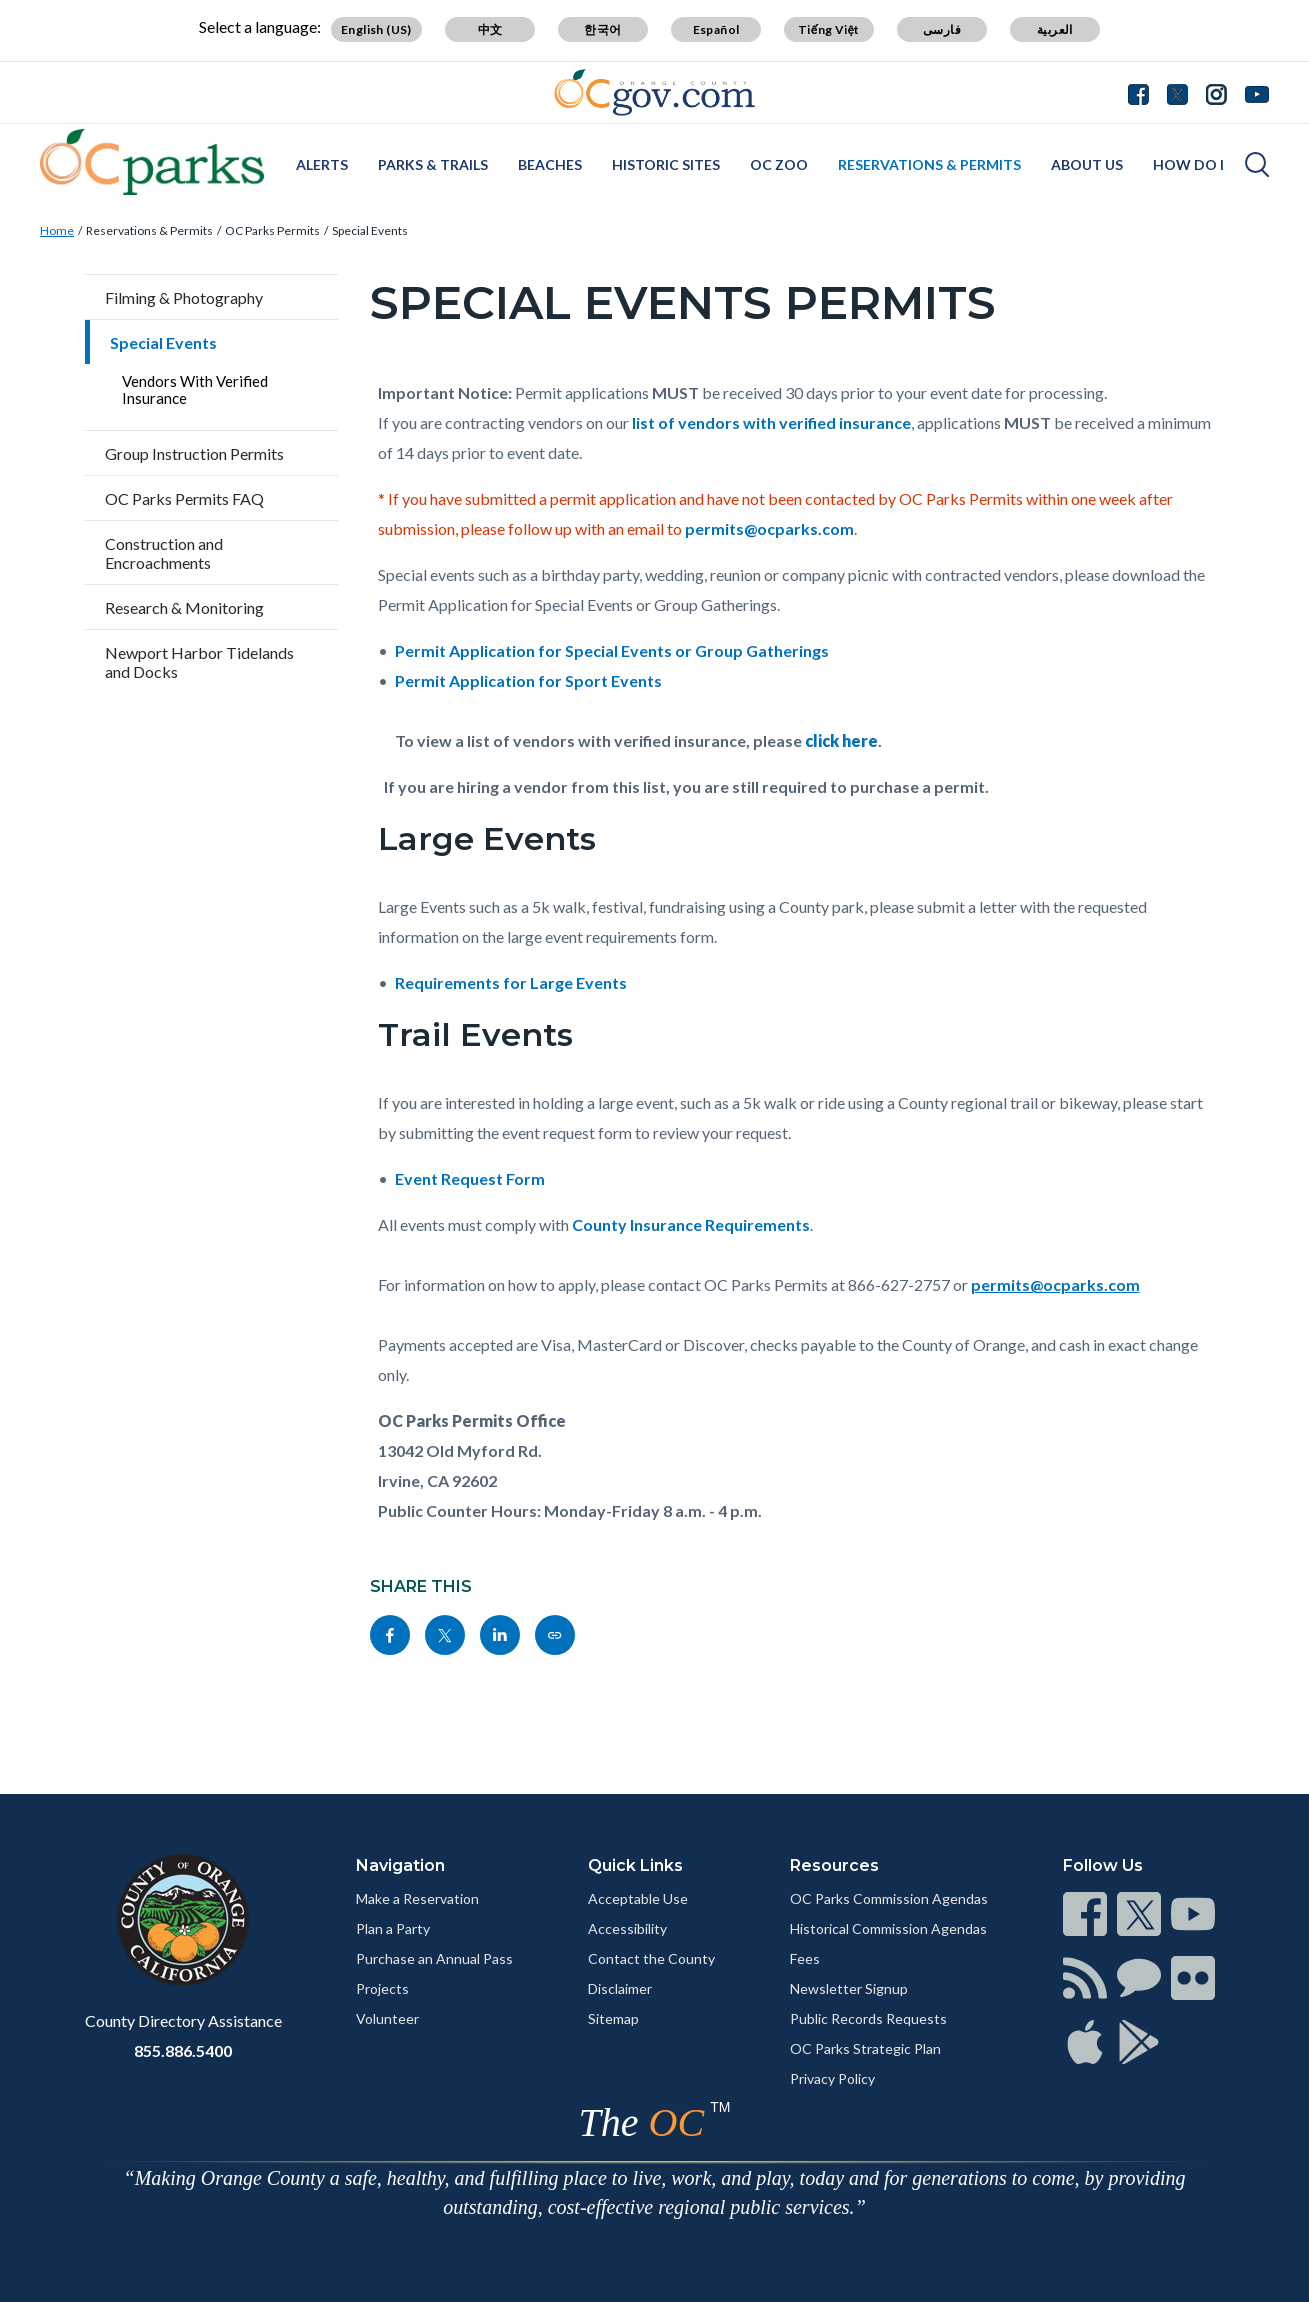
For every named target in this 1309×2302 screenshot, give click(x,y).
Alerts (322, 164)
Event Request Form (470, 1178)
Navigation (400, 1865)
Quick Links (635, 1865)
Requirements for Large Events (511, 982)
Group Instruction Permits (194, 453)
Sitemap (613, 2018)
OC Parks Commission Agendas (889, 1898)
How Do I (1188, 164)
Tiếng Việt (829, 29)
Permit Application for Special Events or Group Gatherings (615, 650)
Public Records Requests (868, 2018)
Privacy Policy (832, 2078)
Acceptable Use (638, 1898)
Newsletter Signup (849, 1988)
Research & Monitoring (184, 607)
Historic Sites (666, 164)
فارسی (942, 29)
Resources (834, 1865)
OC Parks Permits (272, 230)
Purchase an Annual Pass (434, 1958)
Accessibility (627, 1928)
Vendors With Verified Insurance (195, 389)
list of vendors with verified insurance (771, 422)
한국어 (602, 29)
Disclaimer (620, 1988)
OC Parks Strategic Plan (865, 2048)
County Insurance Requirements (691, 1224)
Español (716, 29)
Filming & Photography (184, 297)
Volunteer (387, 2018)
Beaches (550, 164)
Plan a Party (393, 1928)
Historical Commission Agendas (888, 1928)
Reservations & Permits (929, 164)
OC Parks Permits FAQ (184, 498)
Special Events (370, 230)
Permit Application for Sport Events (528, 680)
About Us (1087, 164)
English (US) (376, 29)
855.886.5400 (183, 2050)
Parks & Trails (433, 164)
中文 (490, 29)
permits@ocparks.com (769, 528)
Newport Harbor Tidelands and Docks (199, 662)
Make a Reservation (417, 1898)
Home (57, 230)
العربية (1055, 29)
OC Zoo (779, 164)
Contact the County (651, 1958)
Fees (805, 1958)
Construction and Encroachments (164, 553)
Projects (382, 1988)
